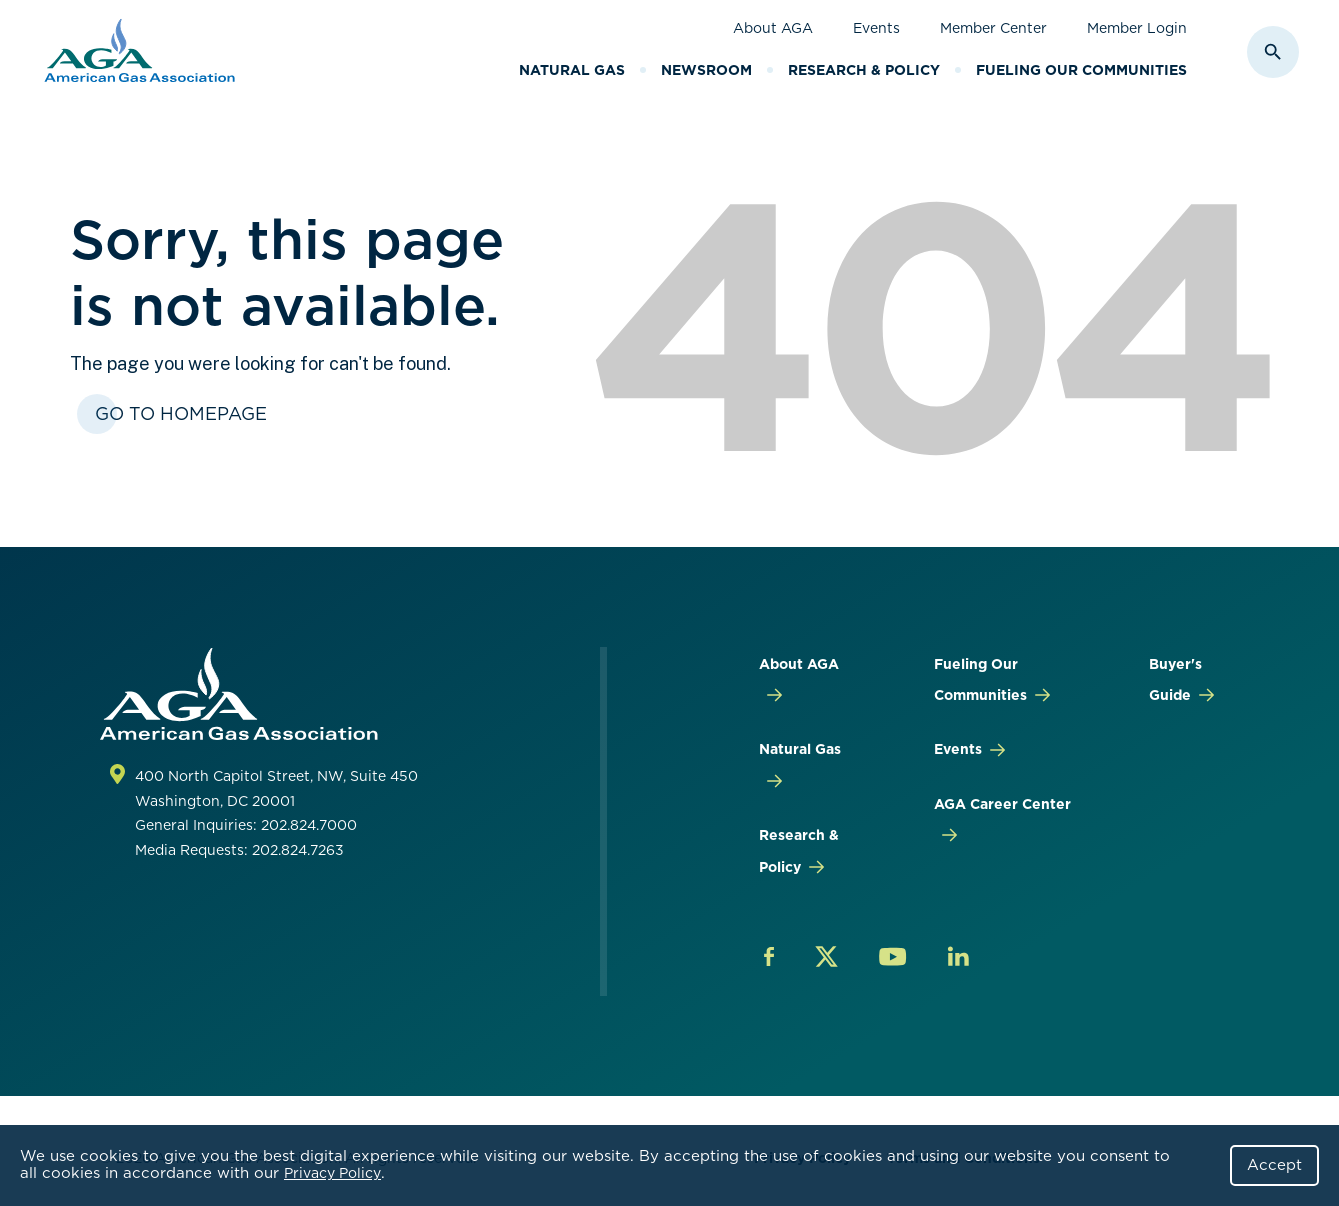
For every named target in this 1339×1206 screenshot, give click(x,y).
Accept (1274, 1165)
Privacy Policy (332, 1173)
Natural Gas (572, 70)
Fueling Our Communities (1081, 70)
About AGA (773, 28)
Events (876, 28)
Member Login (1137, 28)
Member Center (993, 28)
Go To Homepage (181, 413)
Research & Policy (864, 70)
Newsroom (706, 70)
